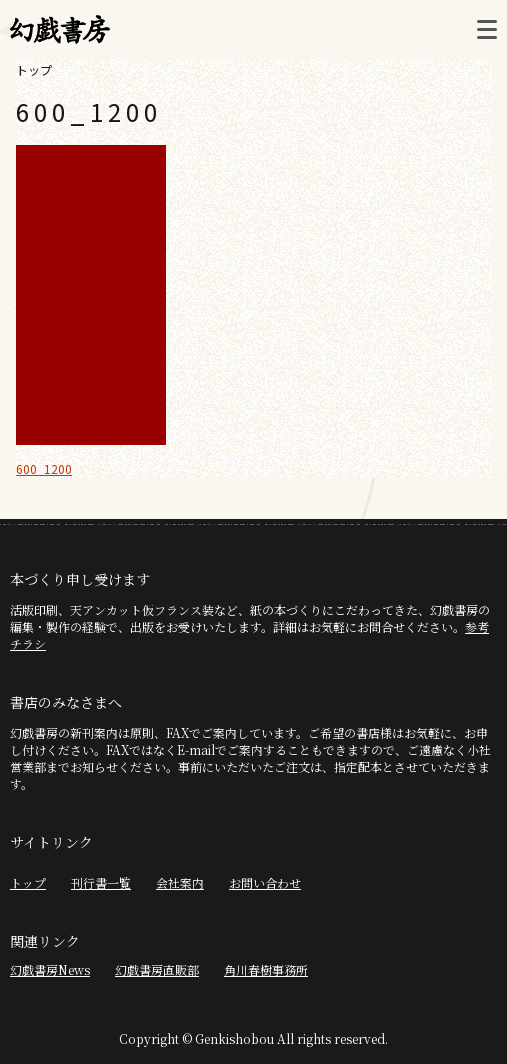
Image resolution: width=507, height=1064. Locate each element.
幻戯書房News (50, 969)
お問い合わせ (265, 882)
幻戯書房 (60, 30)
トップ (34, 69)
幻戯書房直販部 (157, 969)
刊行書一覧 (101, 882)
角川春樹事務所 (266, 969)
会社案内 (180, 882)
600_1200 (44, 468)
